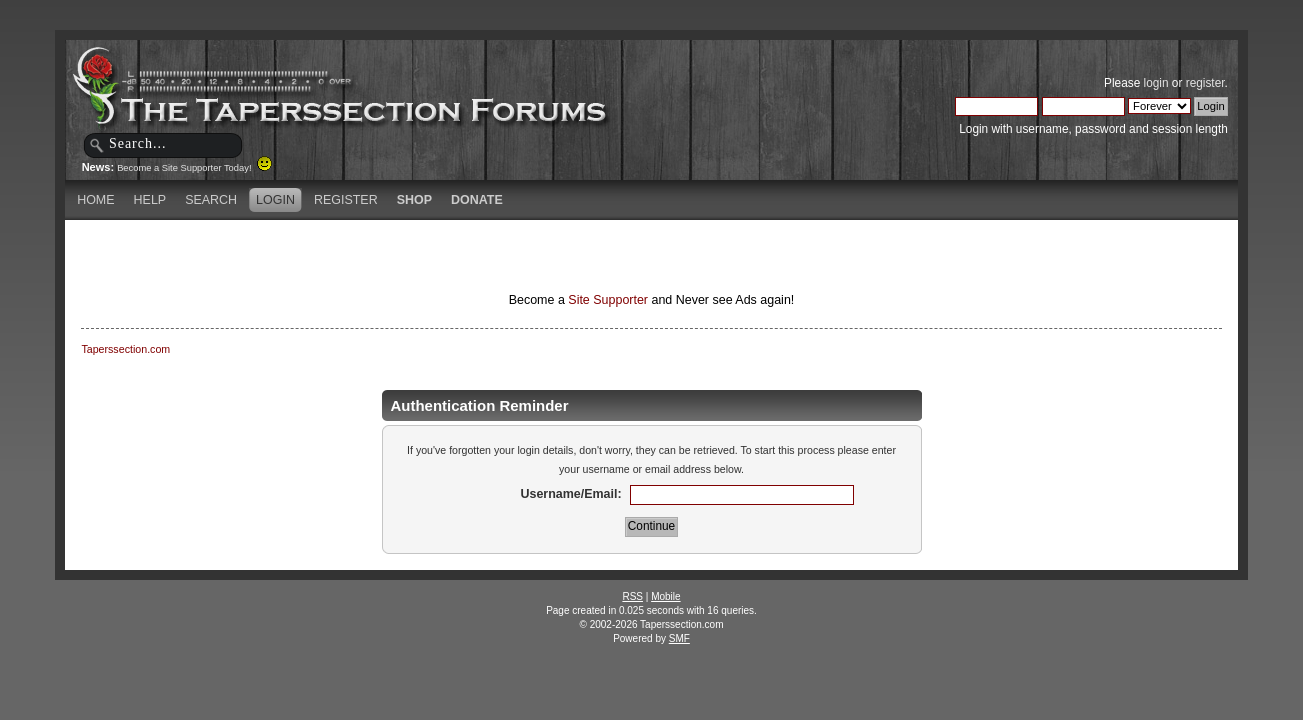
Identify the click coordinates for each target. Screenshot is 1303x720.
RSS (632, 596)
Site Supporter (608, 300)
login (1156, 83)
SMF (679, 638)
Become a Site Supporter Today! (194, 168)
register (1205, 83)
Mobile (665, 596)
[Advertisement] (416, 255)
